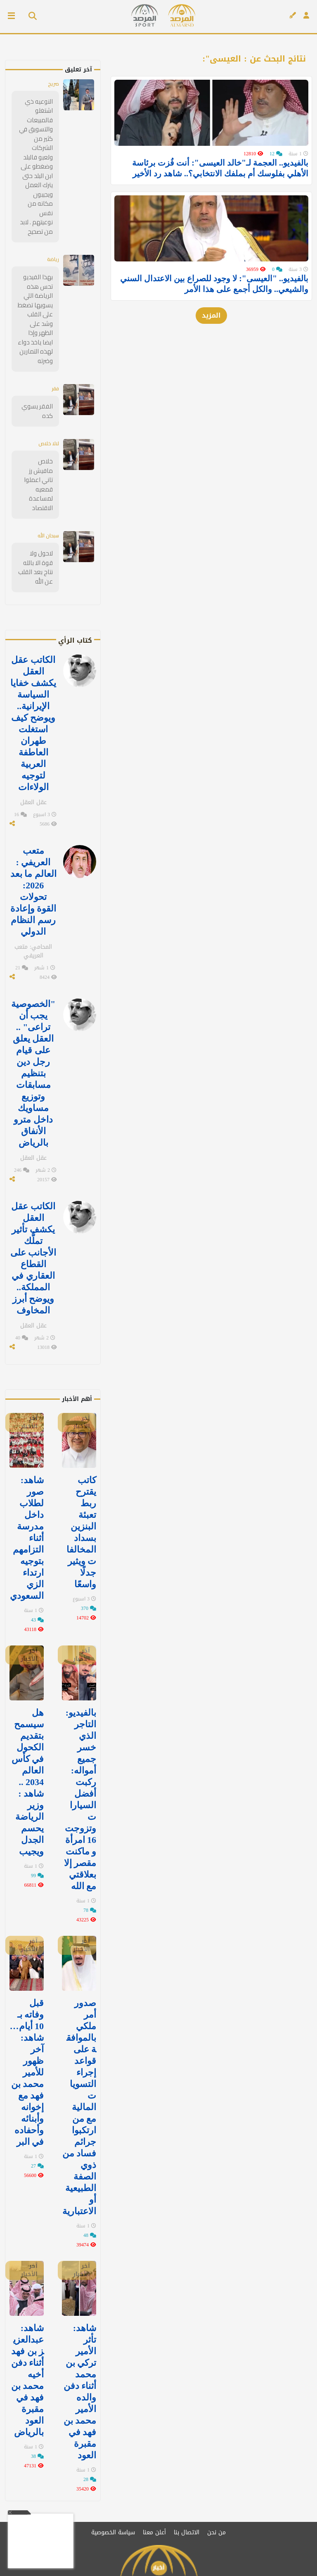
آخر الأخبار (81, 1356)
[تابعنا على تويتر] (184, 2547)
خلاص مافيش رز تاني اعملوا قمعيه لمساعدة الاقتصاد (38, 484)
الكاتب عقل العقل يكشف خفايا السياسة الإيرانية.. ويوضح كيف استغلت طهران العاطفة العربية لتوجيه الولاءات (33, 712)
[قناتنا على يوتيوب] (159, 2546)
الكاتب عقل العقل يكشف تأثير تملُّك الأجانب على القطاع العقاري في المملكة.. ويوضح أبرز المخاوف (33, 1200)
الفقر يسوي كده (37, 411)
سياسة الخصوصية (113, 2416)
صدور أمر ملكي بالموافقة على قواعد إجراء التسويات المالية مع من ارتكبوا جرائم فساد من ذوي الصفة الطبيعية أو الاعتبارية (79, 2016)
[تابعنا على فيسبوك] (172, 2546)
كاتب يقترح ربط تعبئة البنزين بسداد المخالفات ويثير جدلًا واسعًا (80, 1460)
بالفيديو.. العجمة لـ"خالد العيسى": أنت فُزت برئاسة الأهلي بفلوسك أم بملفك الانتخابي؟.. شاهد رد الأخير (220, 193)
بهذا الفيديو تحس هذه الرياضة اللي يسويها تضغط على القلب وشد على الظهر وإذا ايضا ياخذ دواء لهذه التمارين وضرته (35, 319)
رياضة (53, 259)
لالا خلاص (48, 443)
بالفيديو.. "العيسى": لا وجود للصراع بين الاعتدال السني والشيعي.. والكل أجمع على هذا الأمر (214, 334)
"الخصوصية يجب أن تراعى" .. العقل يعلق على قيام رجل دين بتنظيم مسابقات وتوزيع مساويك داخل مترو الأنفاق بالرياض (33, 1029)
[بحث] (29, 17)
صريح (53, 83)
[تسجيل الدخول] (306, 16)
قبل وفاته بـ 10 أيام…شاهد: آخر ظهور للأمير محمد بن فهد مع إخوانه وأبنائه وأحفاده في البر (27, 1987)
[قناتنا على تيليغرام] (132, 2546)
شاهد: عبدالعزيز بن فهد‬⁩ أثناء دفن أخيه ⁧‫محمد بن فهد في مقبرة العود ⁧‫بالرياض (27, 2277)
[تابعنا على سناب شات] (145, 2546)
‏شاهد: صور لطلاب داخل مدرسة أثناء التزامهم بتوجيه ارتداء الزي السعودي (28, 1472)
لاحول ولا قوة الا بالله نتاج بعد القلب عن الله (35, 567)
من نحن (216, 2416)
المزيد (211, 365)
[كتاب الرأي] (292, 16)
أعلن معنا (154, 2416)
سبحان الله (48, 535)
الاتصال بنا (186, 2416)
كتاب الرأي (75, 640)
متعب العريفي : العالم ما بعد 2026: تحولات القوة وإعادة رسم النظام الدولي (33, 860)
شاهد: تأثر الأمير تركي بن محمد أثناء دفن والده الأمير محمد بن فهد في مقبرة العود (80, 2282)
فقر (55, 388)
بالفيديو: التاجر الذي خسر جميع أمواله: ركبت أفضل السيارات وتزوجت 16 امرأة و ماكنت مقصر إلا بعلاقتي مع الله (80, 1726)
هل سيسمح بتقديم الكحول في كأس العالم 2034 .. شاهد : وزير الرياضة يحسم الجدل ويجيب (29, 1715)
